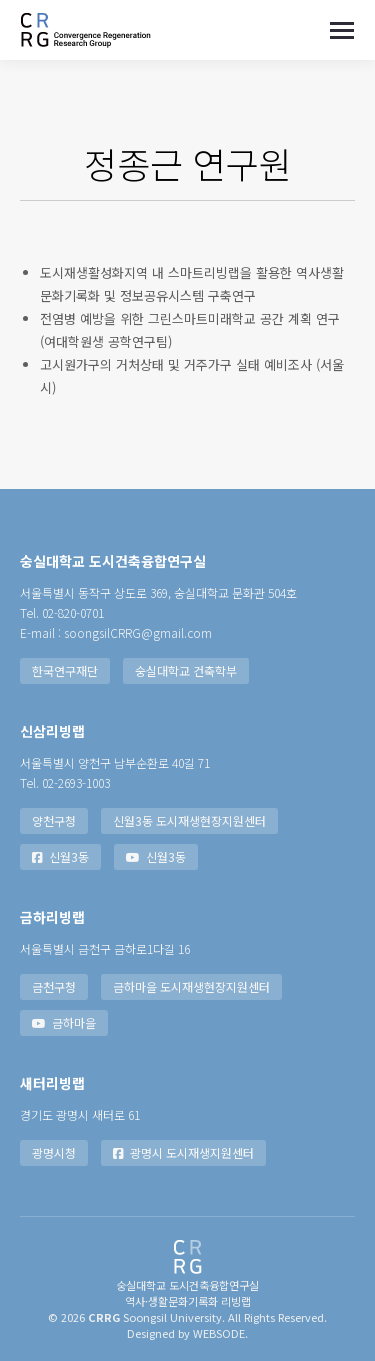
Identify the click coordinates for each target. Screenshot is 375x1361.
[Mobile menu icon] (342, 30)
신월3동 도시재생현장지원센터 (189, 820)
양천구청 (54, 820)
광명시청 (54, 1152)
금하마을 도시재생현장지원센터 (191, 986)
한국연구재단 (65, 670)
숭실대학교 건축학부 (186, 670)
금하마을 (64, 1022)
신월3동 (60, 856)
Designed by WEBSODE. (187, 1333)
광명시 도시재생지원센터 (183, 1152)
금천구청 (54, 986)
